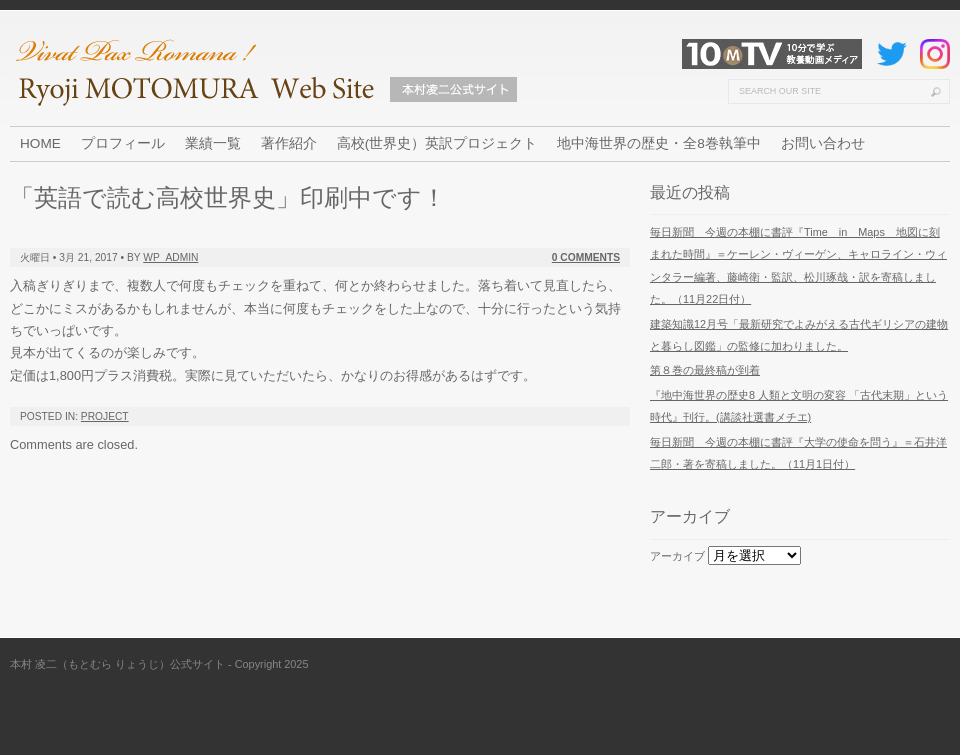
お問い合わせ (823, 143)
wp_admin (170, 257)
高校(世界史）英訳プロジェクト (437, 143)
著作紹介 (289, 143)
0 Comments (586, 257)
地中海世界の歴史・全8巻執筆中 (659, 143)
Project (105, 416)
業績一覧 (213, 143)
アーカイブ (677, 556)
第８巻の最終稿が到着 (705, 370)
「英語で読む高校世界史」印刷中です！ (228, 197)
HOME (40, 143)
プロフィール (123, 143)
